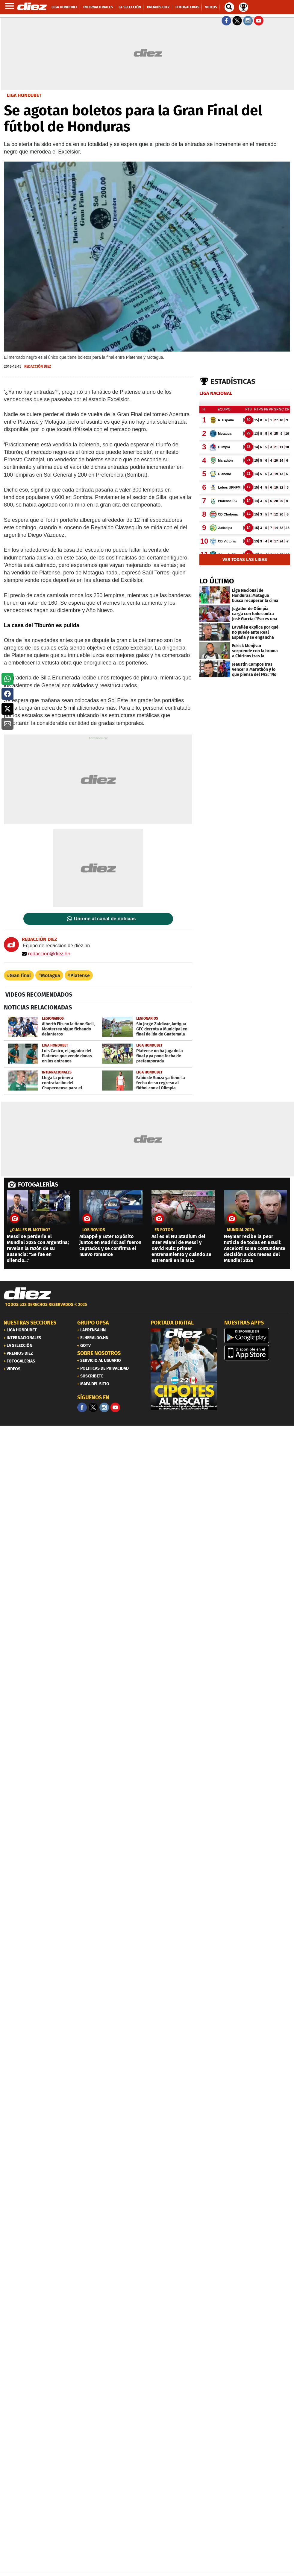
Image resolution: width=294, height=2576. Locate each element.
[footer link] (147, 1308)
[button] (7, 679)
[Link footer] (27, 1293)
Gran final (20, 975)
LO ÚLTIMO (216, 581)
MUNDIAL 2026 (240, 1230)
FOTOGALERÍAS (38, 1184)
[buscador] (229, 7)
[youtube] (115, 1407)
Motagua (50, 975)
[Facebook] (82, 1407)
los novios (93, 1230)
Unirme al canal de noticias (105, 918)
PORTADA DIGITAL (172, 1322)
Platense (80, 975)
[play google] (257, 1335)
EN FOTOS (163, 1230)
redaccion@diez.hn (46, 953)
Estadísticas (232, 381)
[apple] (257, 1352)
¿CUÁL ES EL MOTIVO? (30, 1230)
